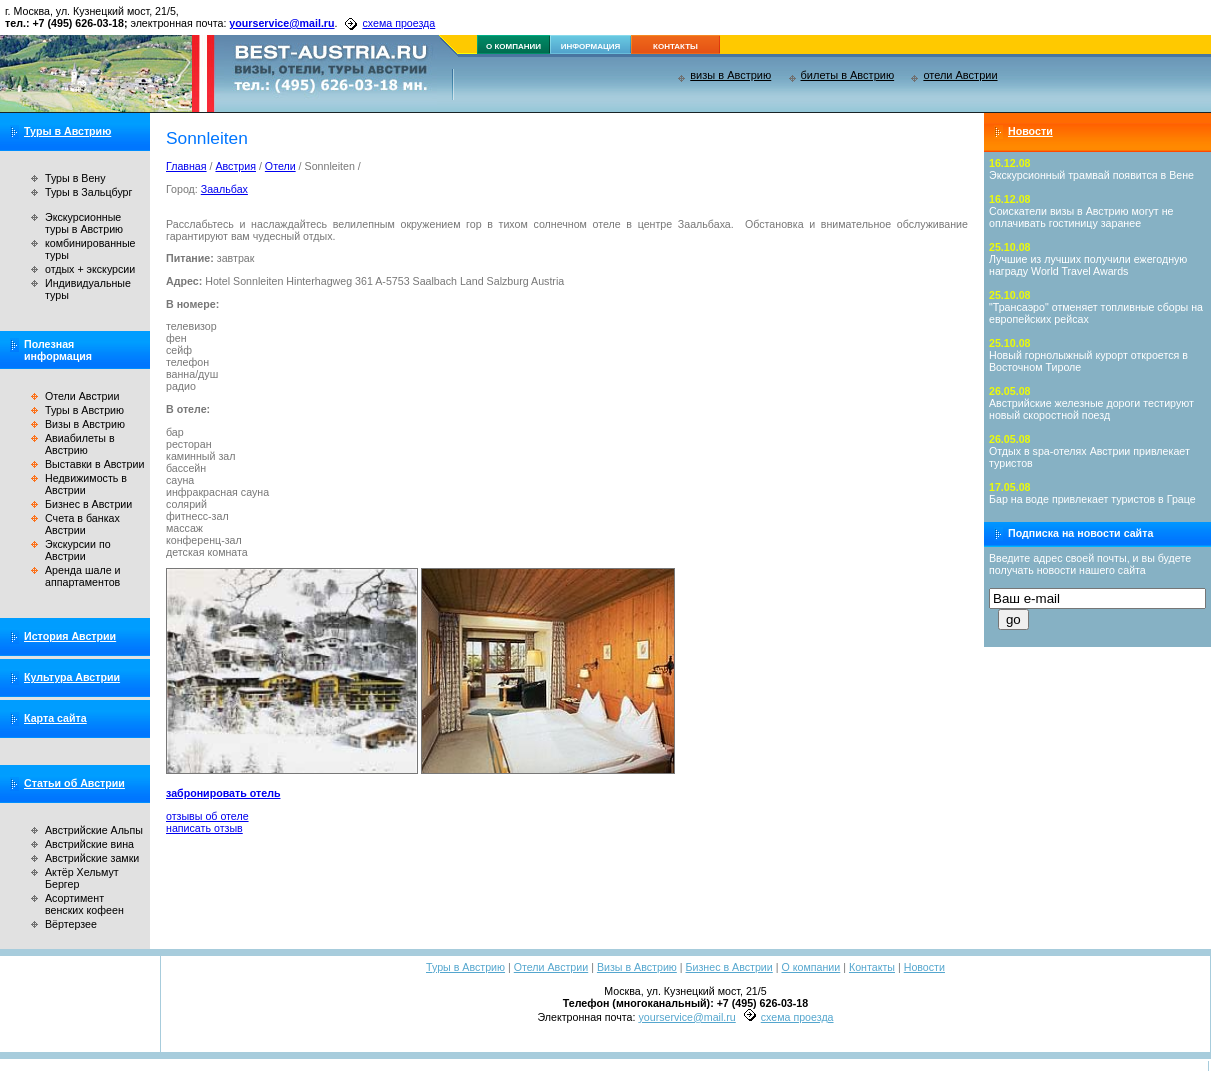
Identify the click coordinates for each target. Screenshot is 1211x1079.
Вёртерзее (71, 924)
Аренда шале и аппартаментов (82, 576)
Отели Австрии (82, 396)
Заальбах (224, 189)
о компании (513, 46)
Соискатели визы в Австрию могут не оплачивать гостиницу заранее (1081, 217)
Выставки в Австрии (94, 464)
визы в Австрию (730, 75)
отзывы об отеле (207, 816)
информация (591, 46)
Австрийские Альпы (94, 830)
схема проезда (398, 23)
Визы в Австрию (85, 424)
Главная (186, 166)
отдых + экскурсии (90, 269)
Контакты (872, 967)
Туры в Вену (75, 178)
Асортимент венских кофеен (84, 904)
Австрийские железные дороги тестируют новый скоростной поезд (1091, 409)
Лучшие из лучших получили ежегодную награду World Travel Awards (1088, 265)
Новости (1030, 131)
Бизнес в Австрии (88, 504)
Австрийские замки (92, 858)
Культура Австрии (72, 677)
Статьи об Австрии (74, 783)
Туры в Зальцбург (88, 192)
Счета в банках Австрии (82, 524)
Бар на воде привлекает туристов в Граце (1092, 499)
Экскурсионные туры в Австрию (84, 223)
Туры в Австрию (67, 131)
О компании (810, 967)
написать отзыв (204, 828)
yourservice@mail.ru (281, 23)
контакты (675, 46)
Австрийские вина (89, 844)
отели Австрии (960, 75)
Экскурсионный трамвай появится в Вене (1091, 175)
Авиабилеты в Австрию (80, 444)
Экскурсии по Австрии (78, 550)
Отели (280, 166)
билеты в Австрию (848, 75)
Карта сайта (55, 718)
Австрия (235, 166)
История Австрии (70, 636)
